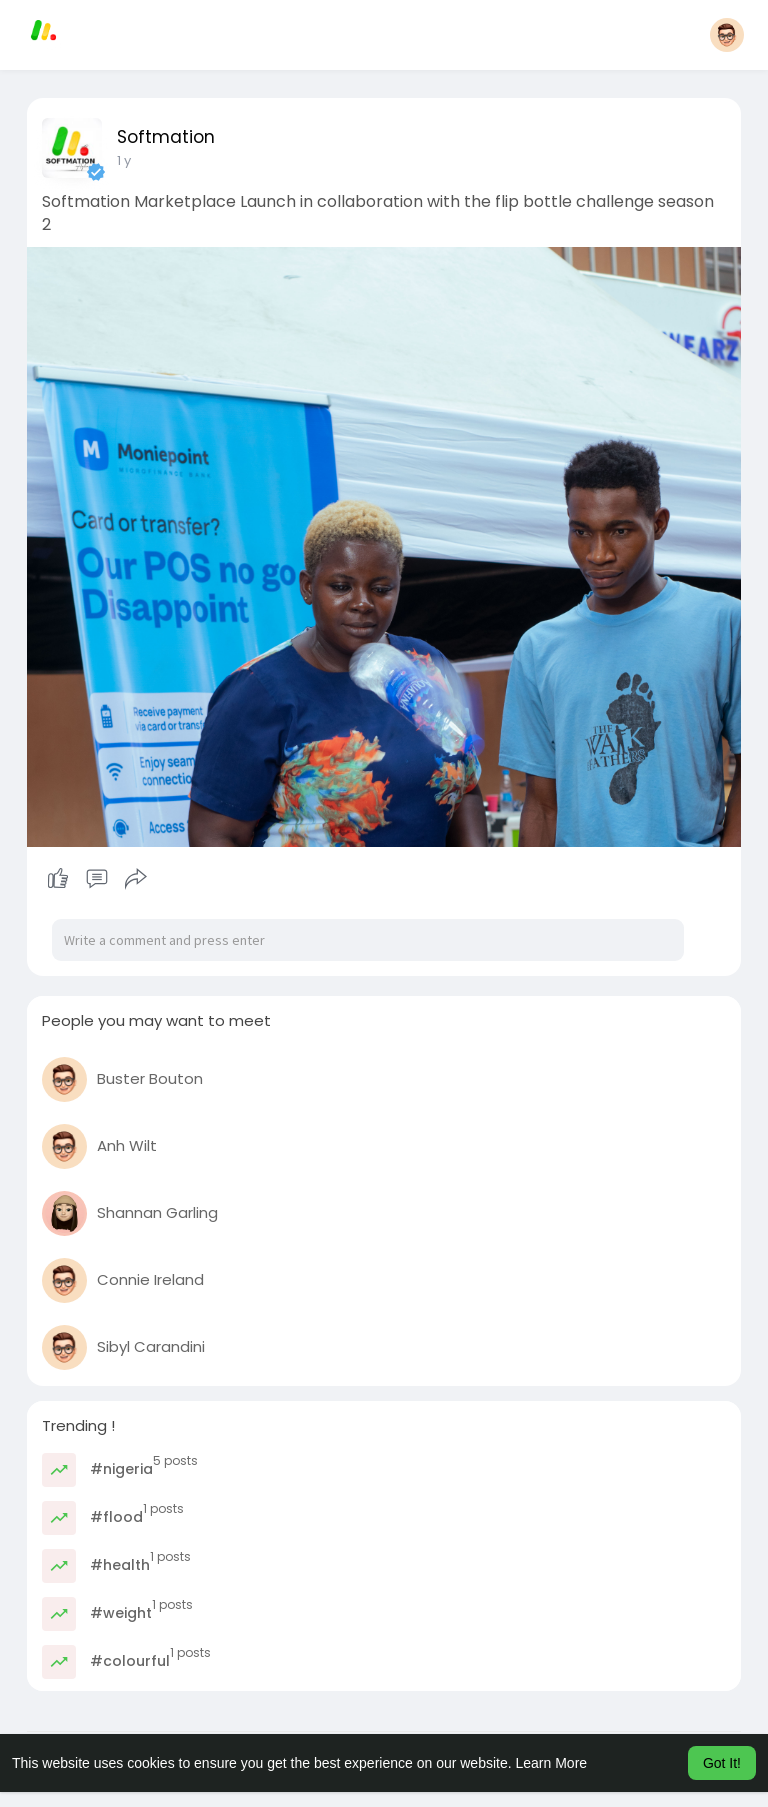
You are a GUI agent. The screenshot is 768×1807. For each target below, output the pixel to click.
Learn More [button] (552, 1763)
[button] (727, 35)
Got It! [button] (722, 1763)
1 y (124, 160)
